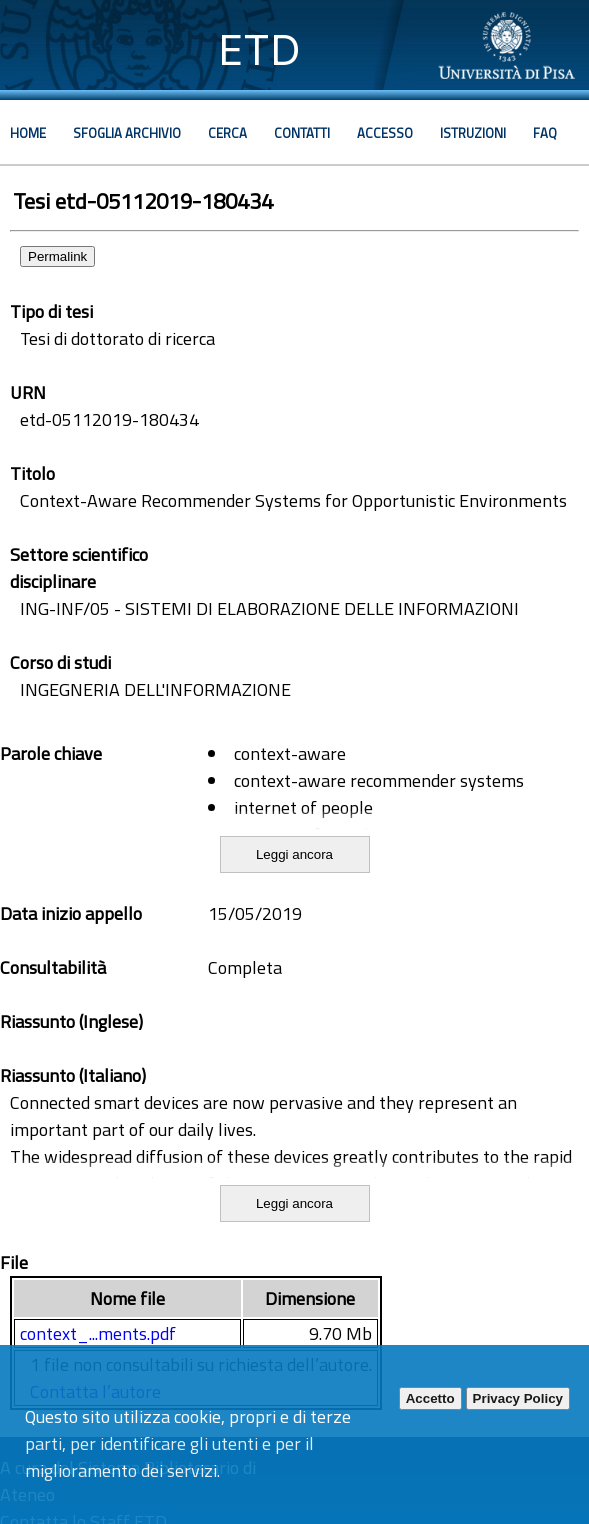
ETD (259, 49)
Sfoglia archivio (127, 133)
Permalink (57, 256)
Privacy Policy (518, 1398)
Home (28, 133)
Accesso (385, 133)
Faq (545, 133)
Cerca (227, 133)
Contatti (302, 133)
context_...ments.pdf (98, 1333)
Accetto (430, 1398)
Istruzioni (473, 133)
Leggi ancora (294, 854)
